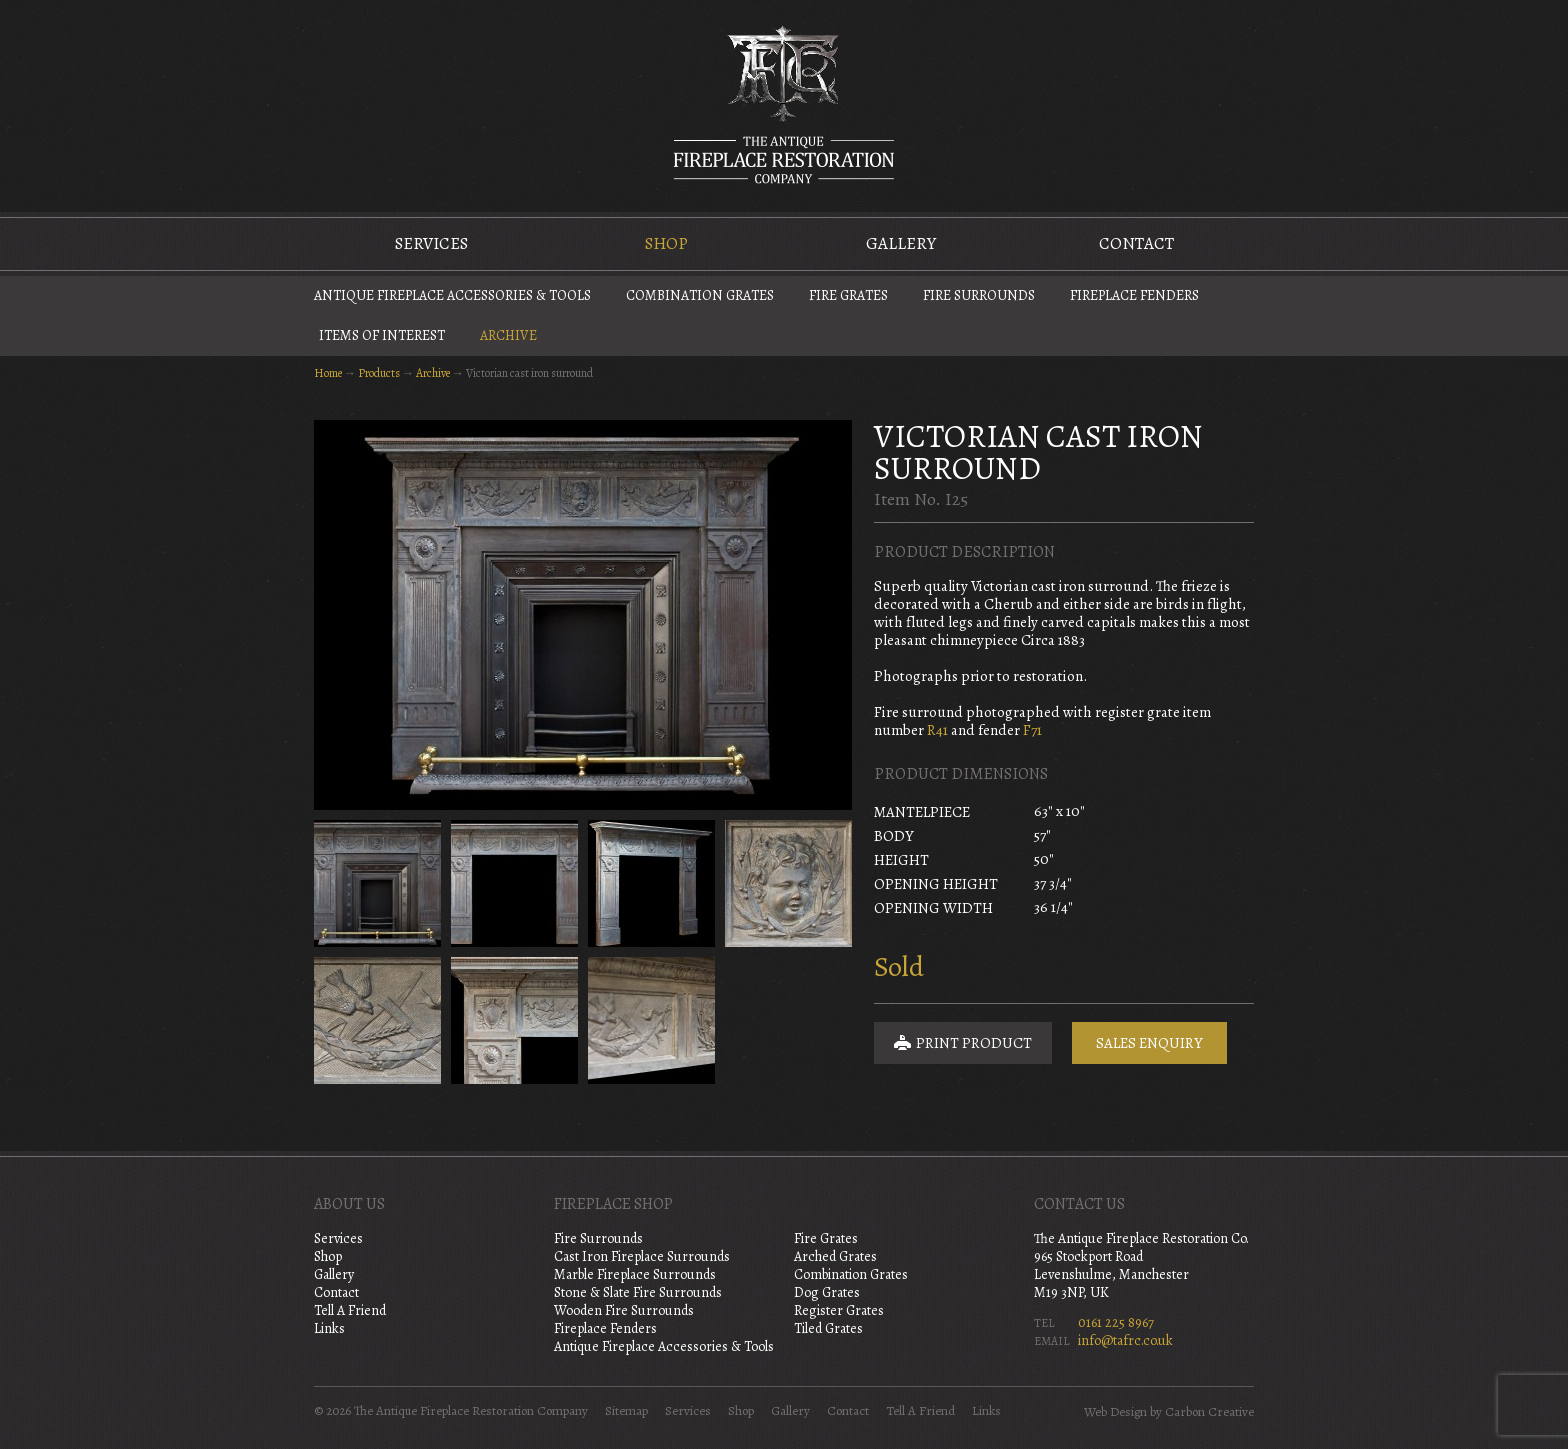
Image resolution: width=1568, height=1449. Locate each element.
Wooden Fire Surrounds (624, 1310)
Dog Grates (827, 1292)
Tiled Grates (828, 1328)
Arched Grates (835, 1256)
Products (379, 373)
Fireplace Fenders (1134, 295)
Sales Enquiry (1149, 1043)
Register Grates (839, 1310)
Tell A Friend (350, 1310)
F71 (1032, 730)
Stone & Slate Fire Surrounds (638, 1292)
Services (431, 243)
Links (329, 1328)
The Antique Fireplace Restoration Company (784, 104)
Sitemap (626, 1411)
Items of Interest (382, 335)
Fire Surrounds (979, 295)
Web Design (1115, 1412)
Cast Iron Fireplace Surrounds (642, 1256)
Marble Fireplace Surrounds (635, 1274)
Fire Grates (848, 295)
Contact (1136, 243)
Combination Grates (700, 295)
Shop (666, 243)
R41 (937, 730)
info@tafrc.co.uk (1125, 1340)
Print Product (963, 1043)
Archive (508, 335)
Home (328, 373)
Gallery (901, 243)
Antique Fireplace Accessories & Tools (452, 295)
